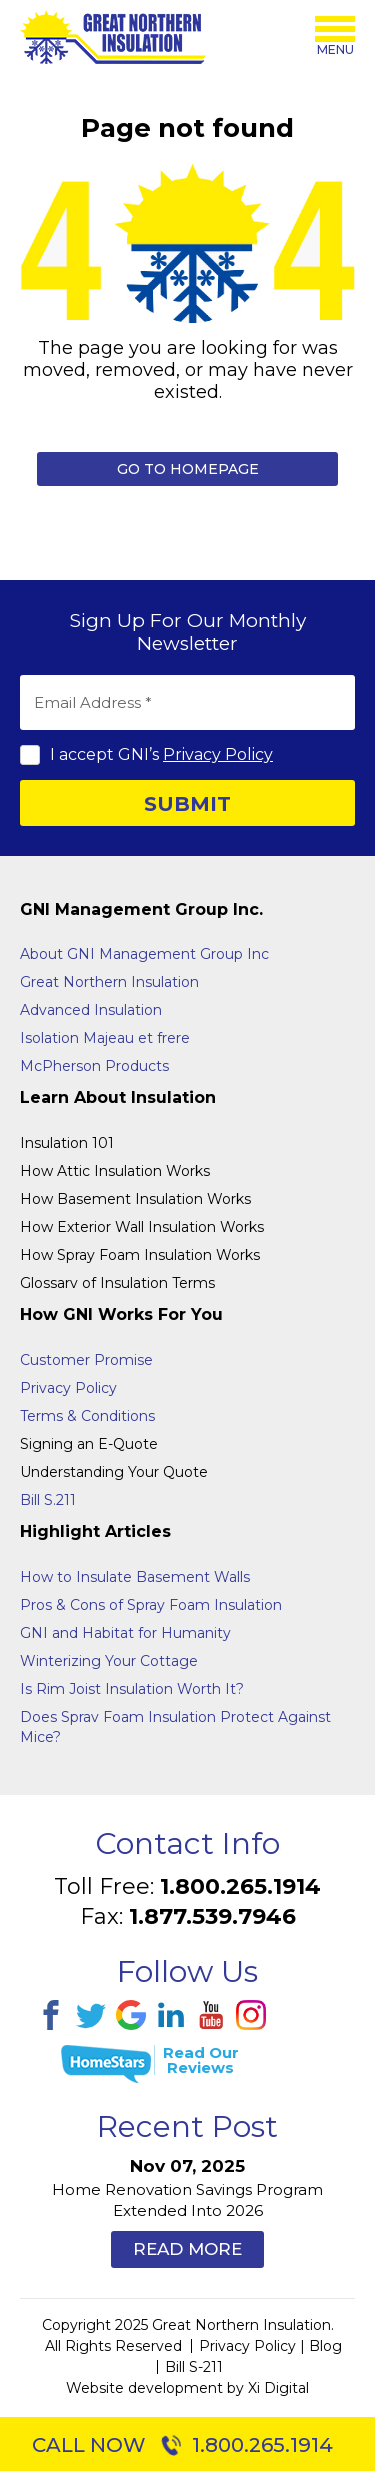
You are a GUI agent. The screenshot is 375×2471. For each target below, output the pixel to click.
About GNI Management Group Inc (144, 954)
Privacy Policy (218, 754)
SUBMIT (187, 804)
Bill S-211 (194, 2367)
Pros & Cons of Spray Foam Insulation (151, 1605)
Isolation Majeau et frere (105, 1038)
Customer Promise (86, 1360)
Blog (325, 2346)
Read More (187, 2249)
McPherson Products (94, 1066)
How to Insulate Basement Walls (135, 1577)
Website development (144, 2388)
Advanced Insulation (91, 1010)
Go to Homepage (188, 469)
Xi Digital (278, 2388)
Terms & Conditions (87, 1416)
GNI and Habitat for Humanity (125, 1633)
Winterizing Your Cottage (109, 1661)
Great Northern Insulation (109, 982)
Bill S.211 (48, 1500)
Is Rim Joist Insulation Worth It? (132, 1689)
